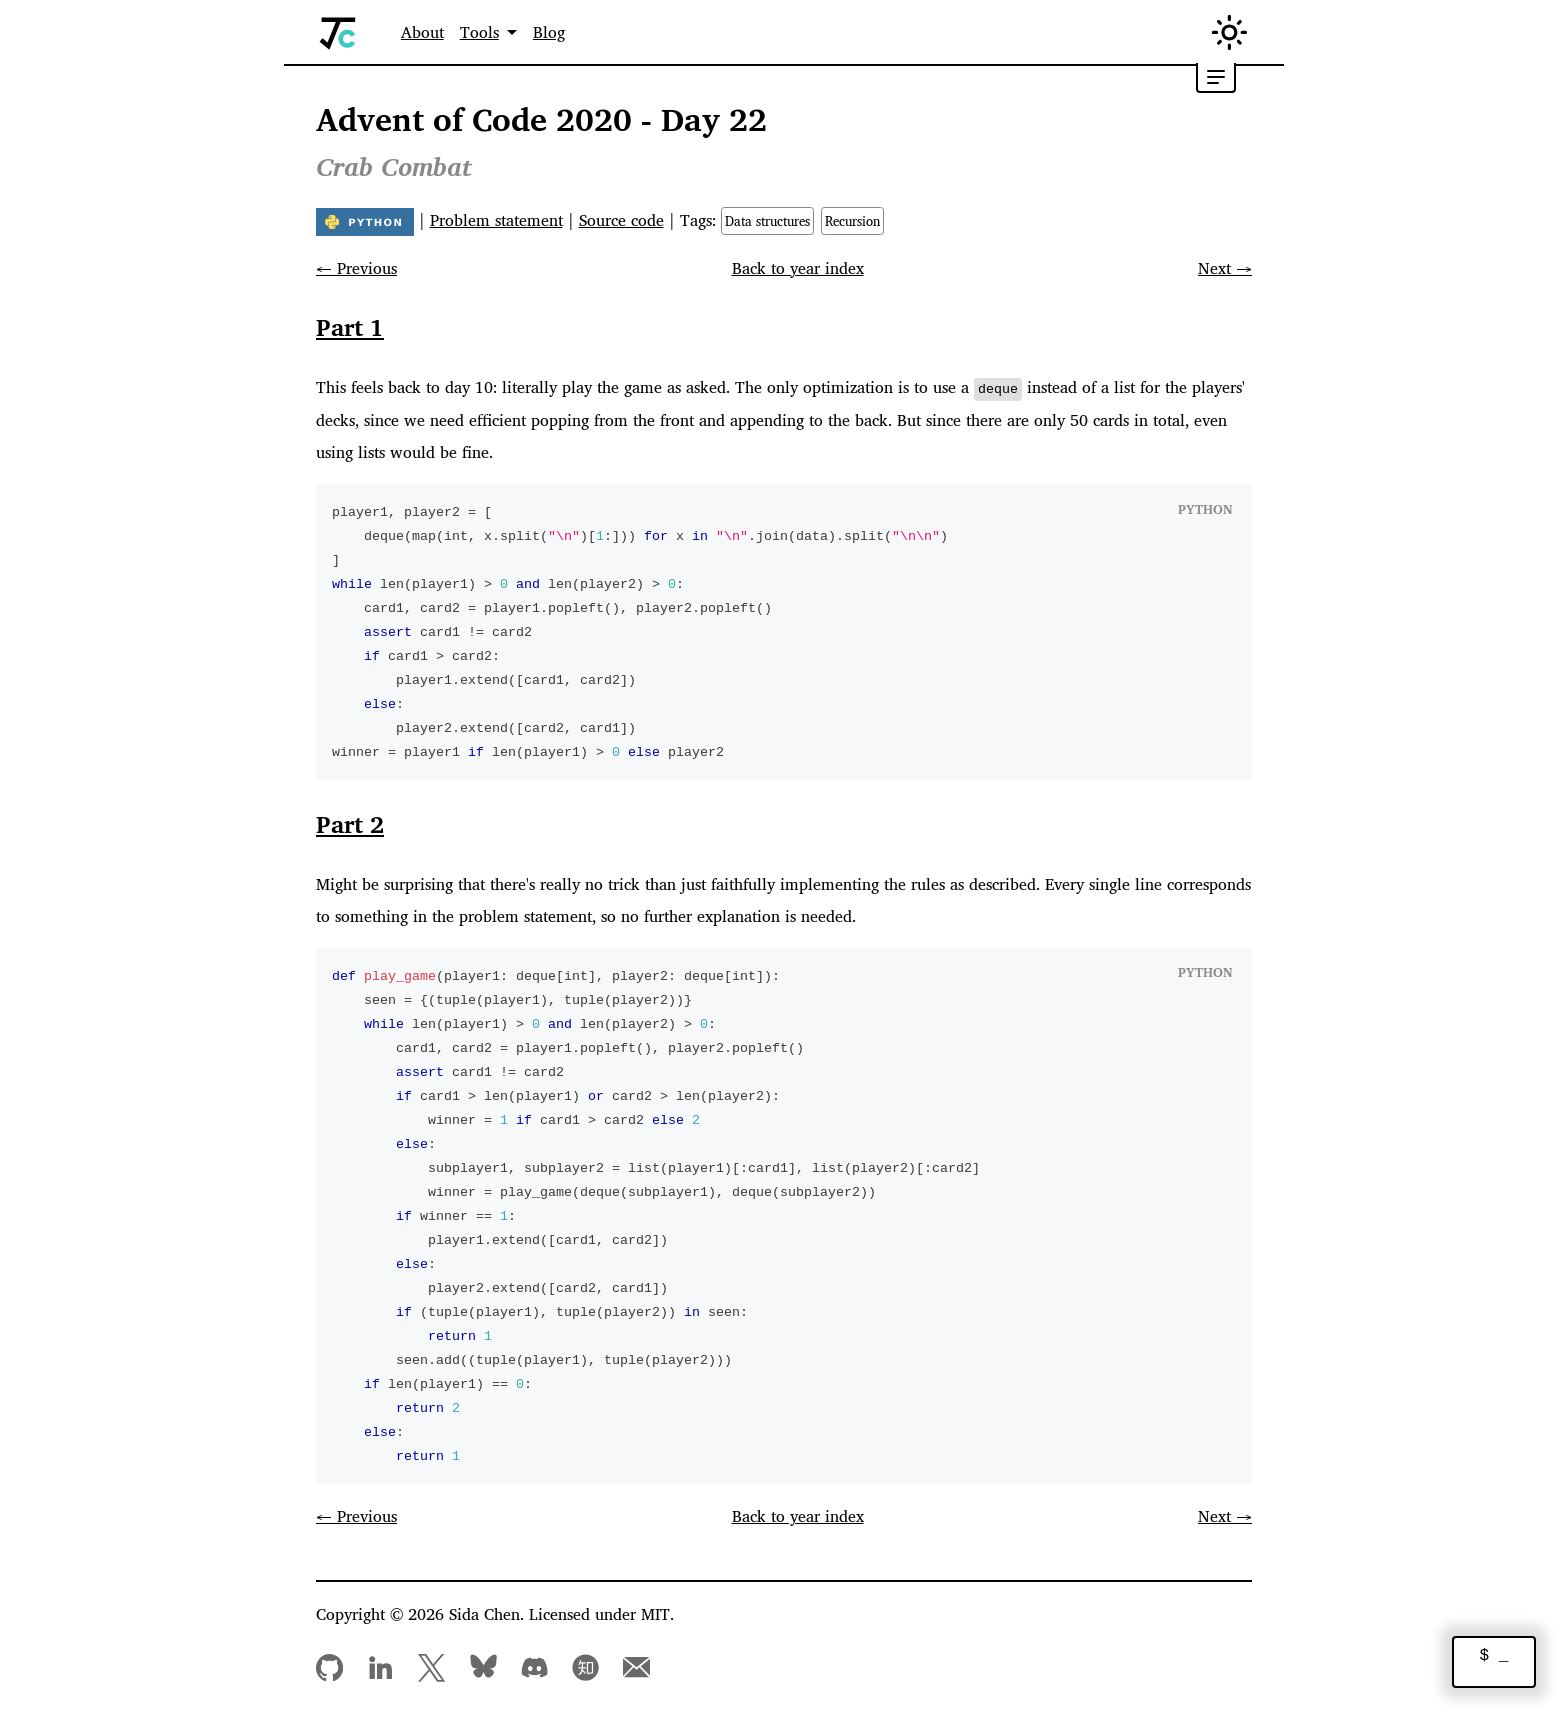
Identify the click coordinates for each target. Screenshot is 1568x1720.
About (422, 32)
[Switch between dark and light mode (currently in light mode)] (1229, 32)
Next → (1225, 268)
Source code (621, 220)
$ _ (1494, 1656)
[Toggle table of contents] (1216, 78)
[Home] (338, 32)
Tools (479, 32)
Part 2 (350, 823)
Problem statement (496, 220)
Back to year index (798, 268)
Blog (549, 32)
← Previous (356, 268)
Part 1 (350, 327)
